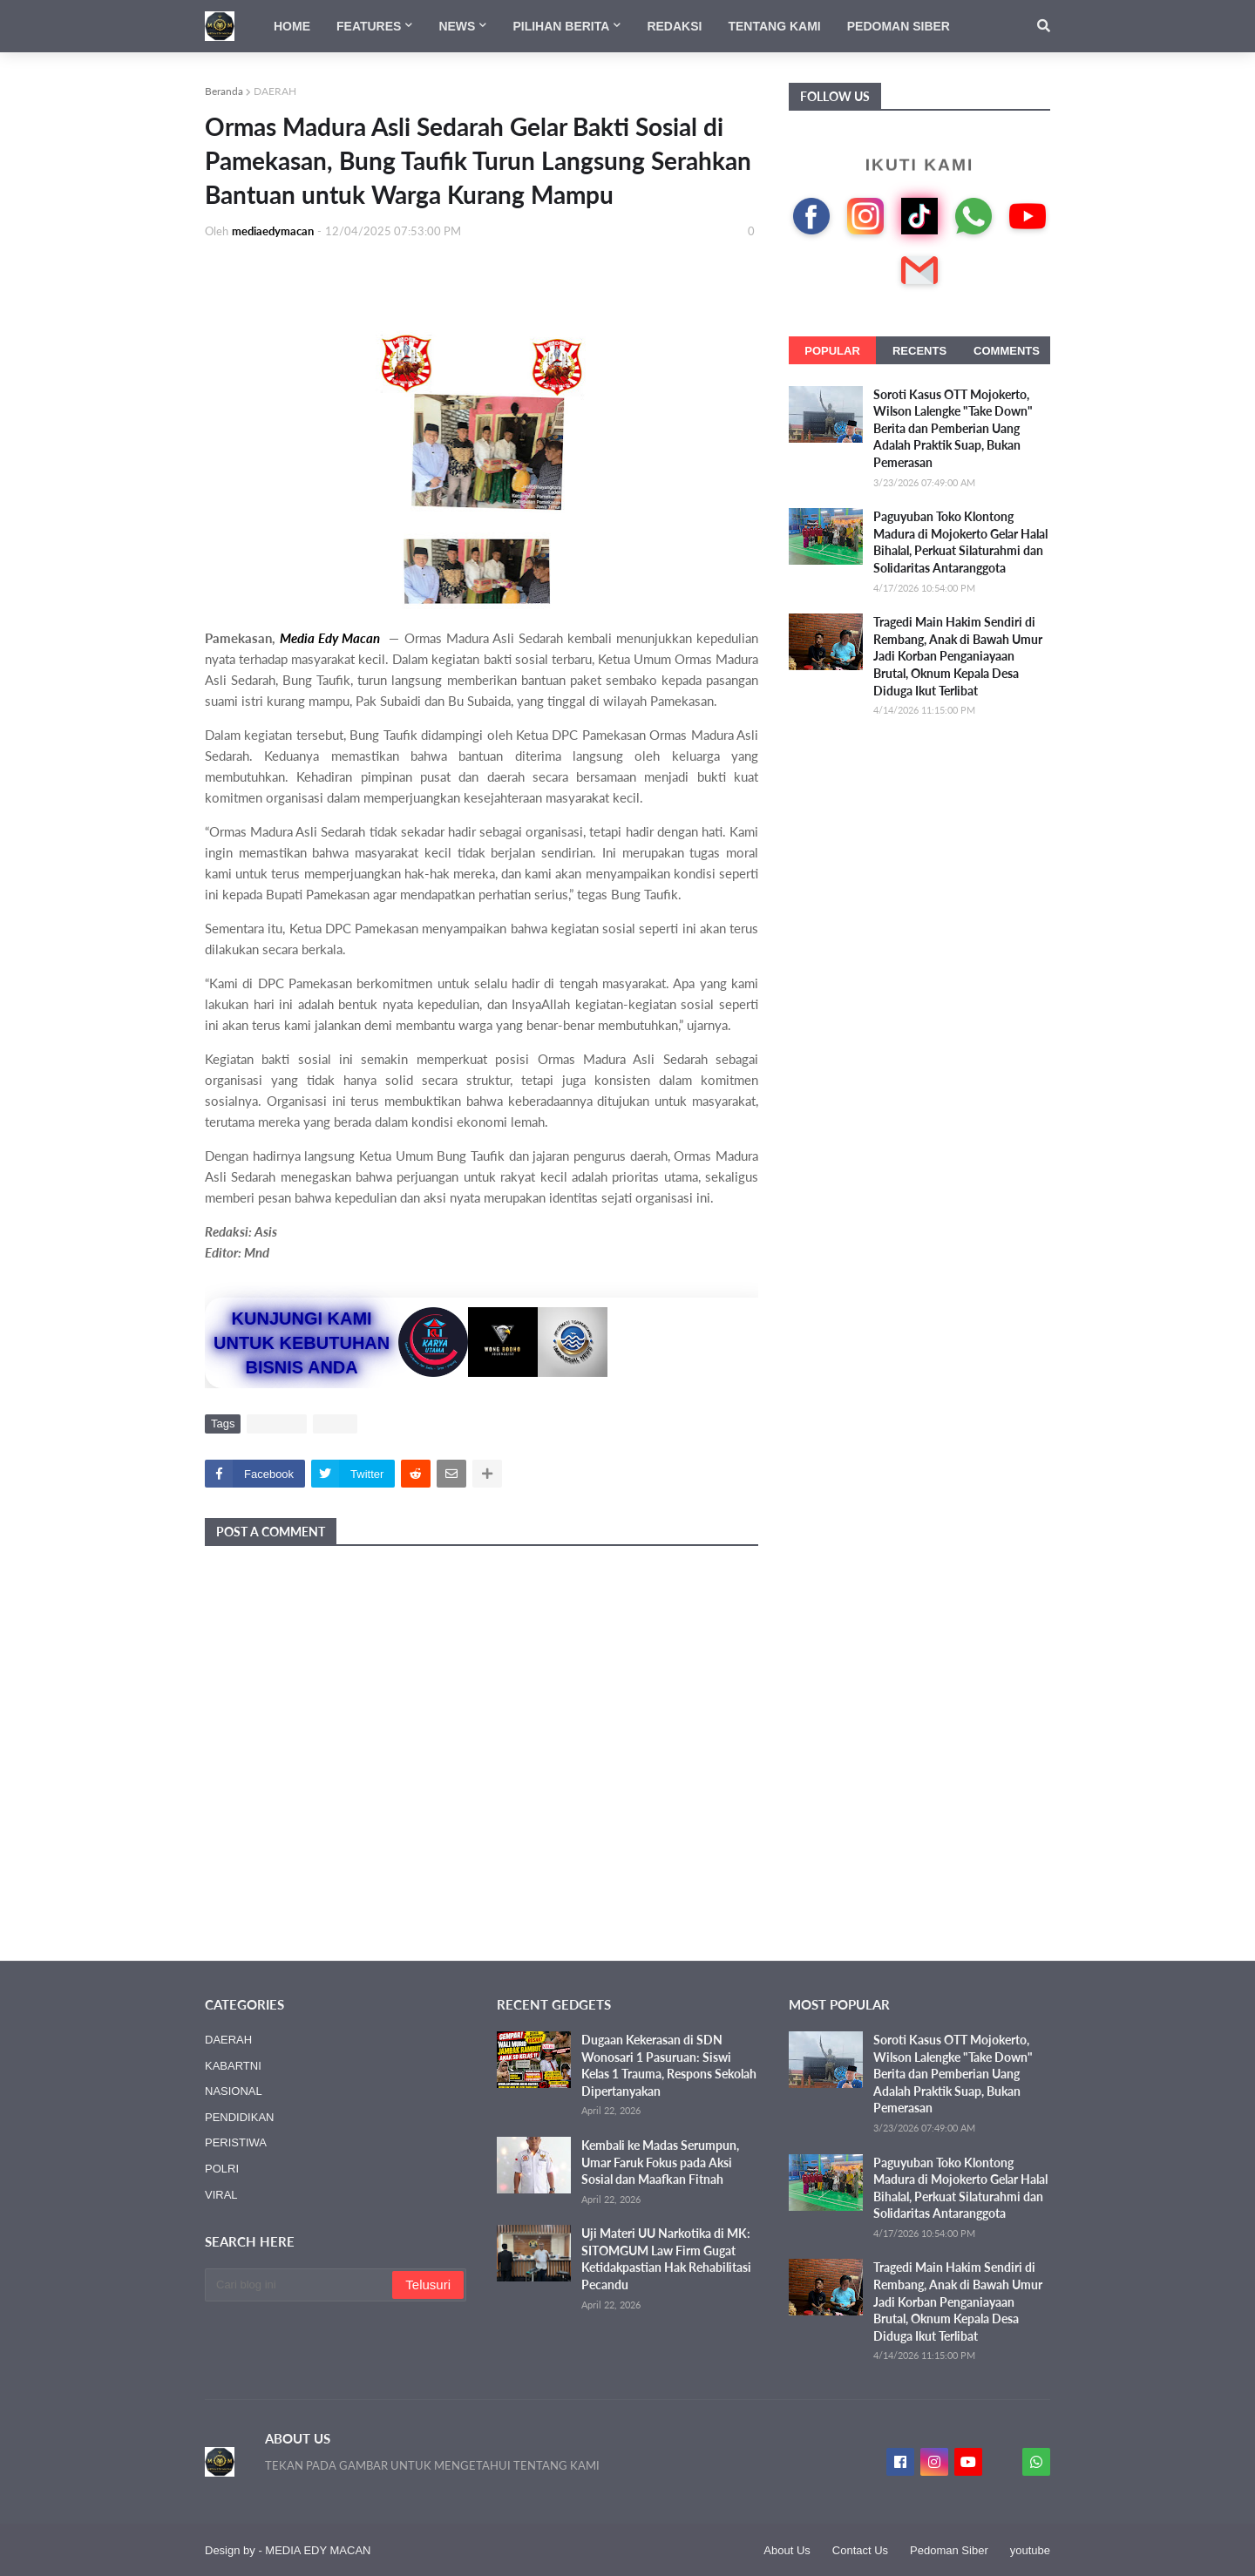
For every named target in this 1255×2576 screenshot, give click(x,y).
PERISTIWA (236, 2142)
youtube (1030, 2550)
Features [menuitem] (368, 26)
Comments (1006, 350)
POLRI (222, 2168)
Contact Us (860, 2550)
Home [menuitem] (292, 26)
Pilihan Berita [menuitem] (560, 26)
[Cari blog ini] (299, 2285)
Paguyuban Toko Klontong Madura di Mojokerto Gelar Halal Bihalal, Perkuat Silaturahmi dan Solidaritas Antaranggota (960, 542)
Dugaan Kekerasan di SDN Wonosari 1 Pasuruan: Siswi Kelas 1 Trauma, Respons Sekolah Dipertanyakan (668, 2065)
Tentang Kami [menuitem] (774, 26)
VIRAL (335, 1423)
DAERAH (275, 91)
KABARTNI (233, 2065)
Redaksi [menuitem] (674, 26)
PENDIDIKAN (239, 2117)
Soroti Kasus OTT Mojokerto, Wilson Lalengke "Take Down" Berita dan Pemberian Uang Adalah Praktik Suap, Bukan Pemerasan (953, 428)
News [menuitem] (456, 26)
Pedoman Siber (949, 2550)
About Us (786, 2550)
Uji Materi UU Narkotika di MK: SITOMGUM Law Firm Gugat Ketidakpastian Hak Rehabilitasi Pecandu (666, 2259)
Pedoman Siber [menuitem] (898, 26)
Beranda (224, 91)
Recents (919, 350)
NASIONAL (233, 2091)
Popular (832, 350)
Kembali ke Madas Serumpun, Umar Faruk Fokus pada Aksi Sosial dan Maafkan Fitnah (660, 2162)
